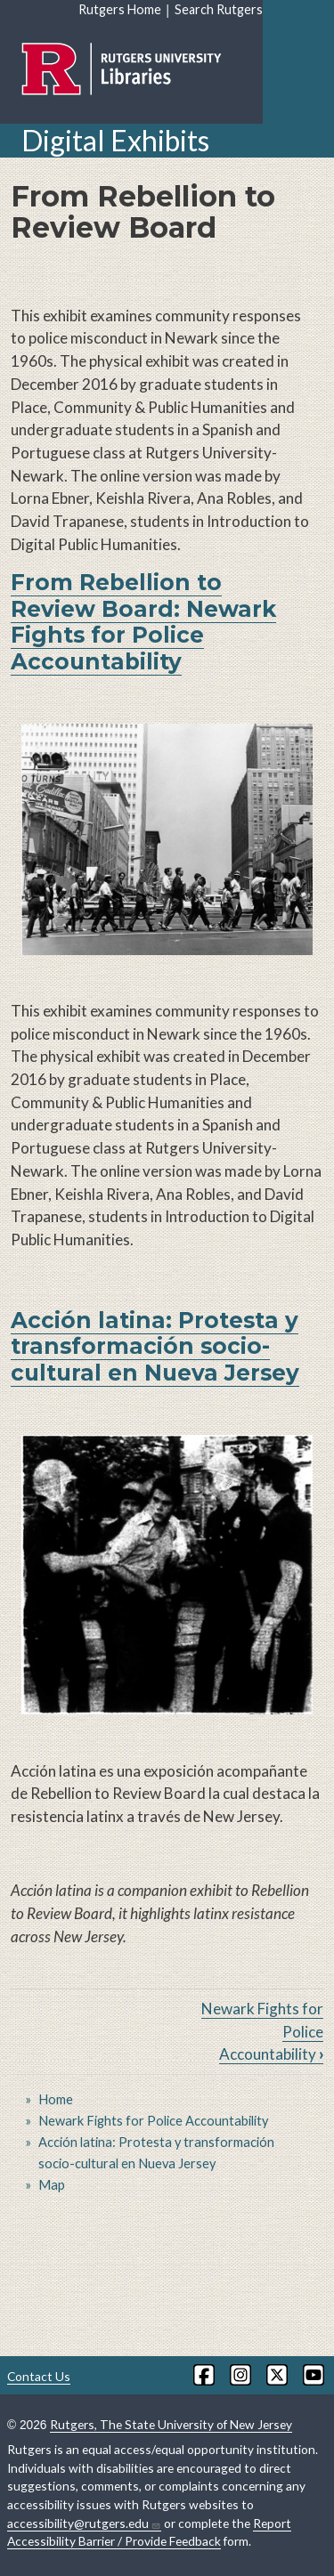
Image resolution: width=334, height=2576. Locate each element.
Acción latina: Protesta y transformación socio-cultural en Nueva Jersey (155, 1346)
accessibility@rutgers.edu (84, 2523)
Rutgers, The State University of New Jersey (171, 2424)
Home (55, 2099)
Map (51, 2184)
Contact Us (38, 2376)
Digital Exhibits (115, 140)
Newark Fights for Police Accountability (153, 2120)
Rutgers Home (119, 9)
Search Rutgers (219, 9)
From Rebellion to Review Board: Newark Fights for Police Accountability (143, 621)
